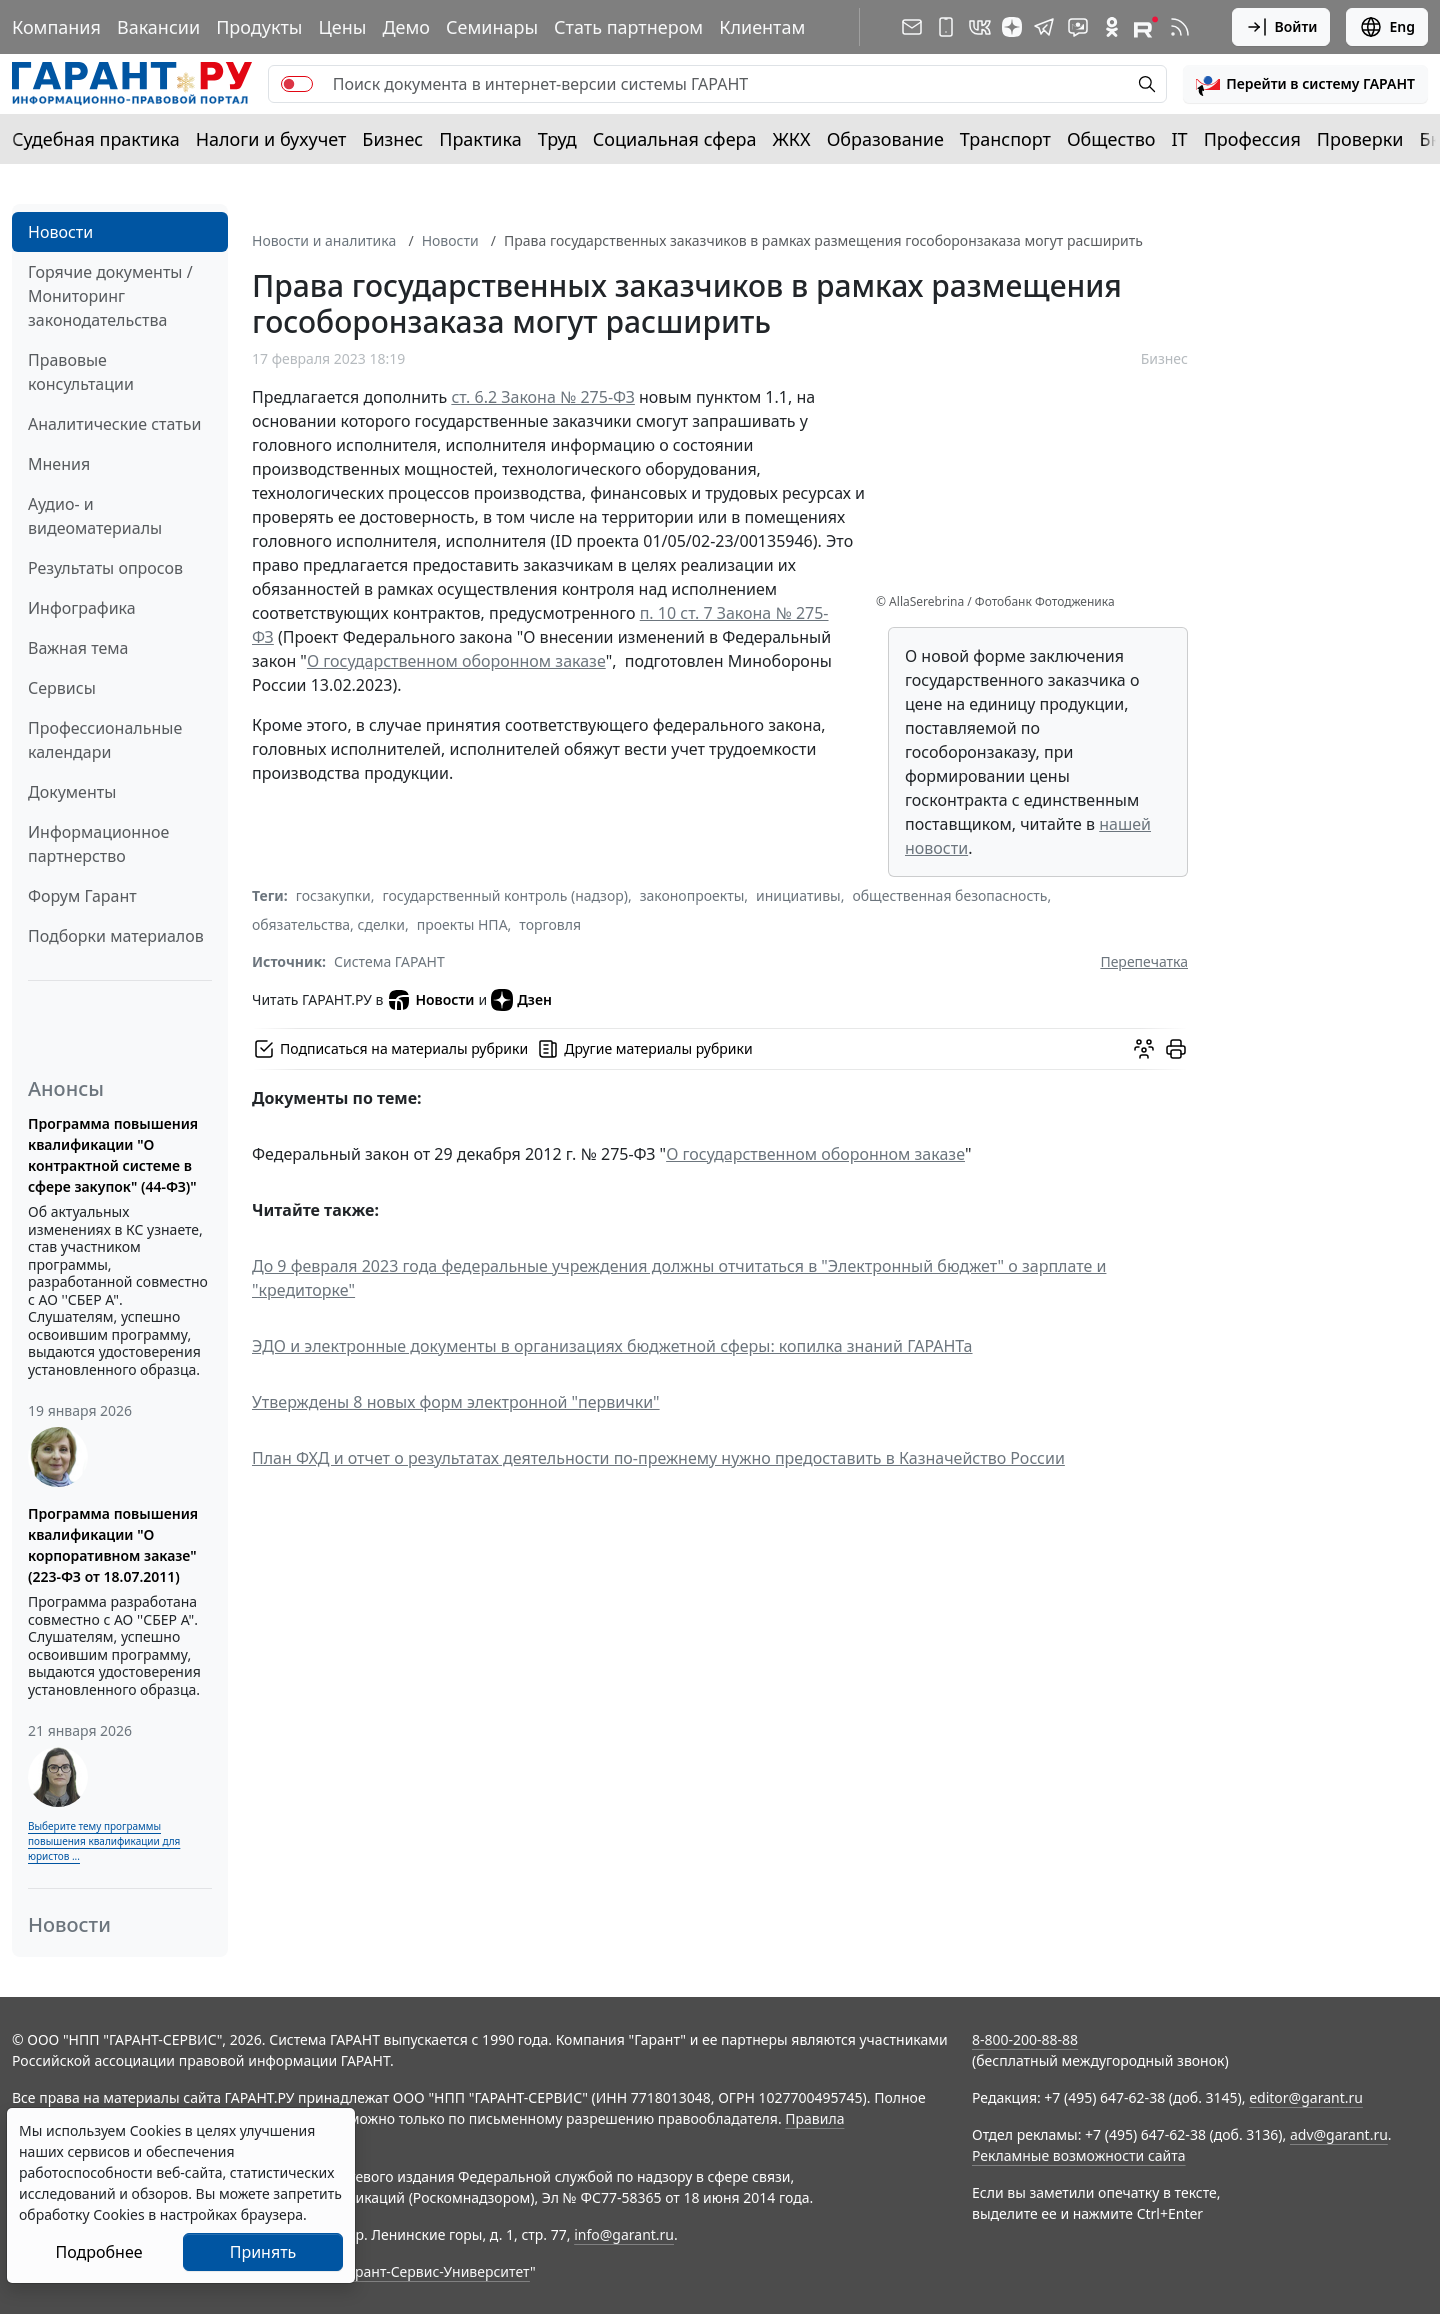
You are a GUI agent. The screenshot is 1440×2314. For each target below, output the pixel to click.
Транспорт (1005, 139)
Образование (885, 139)
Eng (1387, 27)
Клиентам (762, 27)
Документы (72, 792)
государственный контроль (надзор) (504, 895)
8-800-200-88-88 (1025, 2039)
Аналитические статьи (114, 424)
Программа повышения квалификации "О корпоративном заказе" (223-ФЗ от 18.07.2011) (113, 1545)
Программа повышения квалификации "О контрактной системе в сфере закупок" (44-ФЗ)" (113, 1155)
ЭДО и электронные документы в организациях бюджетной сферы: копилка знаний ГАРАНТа (612, 1346)
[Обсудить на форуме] (1144, 1049)
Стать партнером (628, 27)
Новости (60, 232)
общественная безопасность (949, 895)
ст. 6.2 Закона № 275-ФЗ (543, 397)
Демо (406, 27)
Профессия (1252, 139)
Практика (480, 139)
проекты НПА (462, 924)
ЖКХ (792, 139)
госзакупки (333, 895)
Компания (56, 27)
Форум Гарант (82, 896)
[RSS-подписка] (1180, 27)
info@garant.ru (624, 2234)
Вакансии (158, 27)
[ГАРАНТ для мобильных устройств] (946, 27)
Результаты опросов (105, 568)
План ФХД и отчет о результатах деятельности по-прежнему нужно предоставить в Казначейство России (658, 1458)
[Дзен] (1012, 27)
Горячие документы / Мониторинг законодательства (110, 296)
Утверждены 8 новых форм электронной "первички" (456, 1402)
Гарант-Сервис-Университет (435, 2271)
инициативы (798, 895)
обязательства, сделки (328, 924)
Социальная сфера (675, 139)
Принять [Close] (263, 2252)
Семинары (492, 27)
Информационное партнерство (98, 844)
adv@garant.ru (1339, 2134)
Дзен (521, 1000)
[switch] (297, 84)
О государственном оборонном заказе (456, 661)
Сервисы (62, 688)
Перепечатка (1144, 961)
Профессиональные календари (105, 740)
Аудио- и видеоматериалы (95, 516)
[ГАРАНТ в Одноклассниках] (1112, 27)
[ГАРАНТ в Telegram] (1044, 27)
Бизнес (392, 139)
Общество (1111, 139)
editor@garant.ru (1306, 2097)
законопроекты (692, 895)
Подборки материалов (116, 936)
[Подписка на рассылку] (912, 27)
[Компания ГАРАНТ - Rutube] (1146, 27)
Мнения (59, 464)
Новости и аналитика (324, 240)
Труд (557, 139)
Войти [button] (1281, 27)
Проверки (1360, 139)
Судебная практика (96, 139)
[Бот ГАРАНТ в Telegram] (1078, 27)
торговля (550, 924)
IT (1180, 139)
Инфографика (82, 608)
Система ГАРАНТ (389, 961)
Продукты (259, 27)
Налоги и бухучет (271, 139)
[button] (1305, 84)
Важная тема (78, 648)
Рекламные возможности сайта (1079, 2155)
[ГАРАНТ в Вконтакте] (980, 27)
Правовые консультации (81, 372)
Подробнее (98, 2252)
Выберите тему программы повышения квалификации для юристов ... (104, 1841)
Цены (342, 27)
